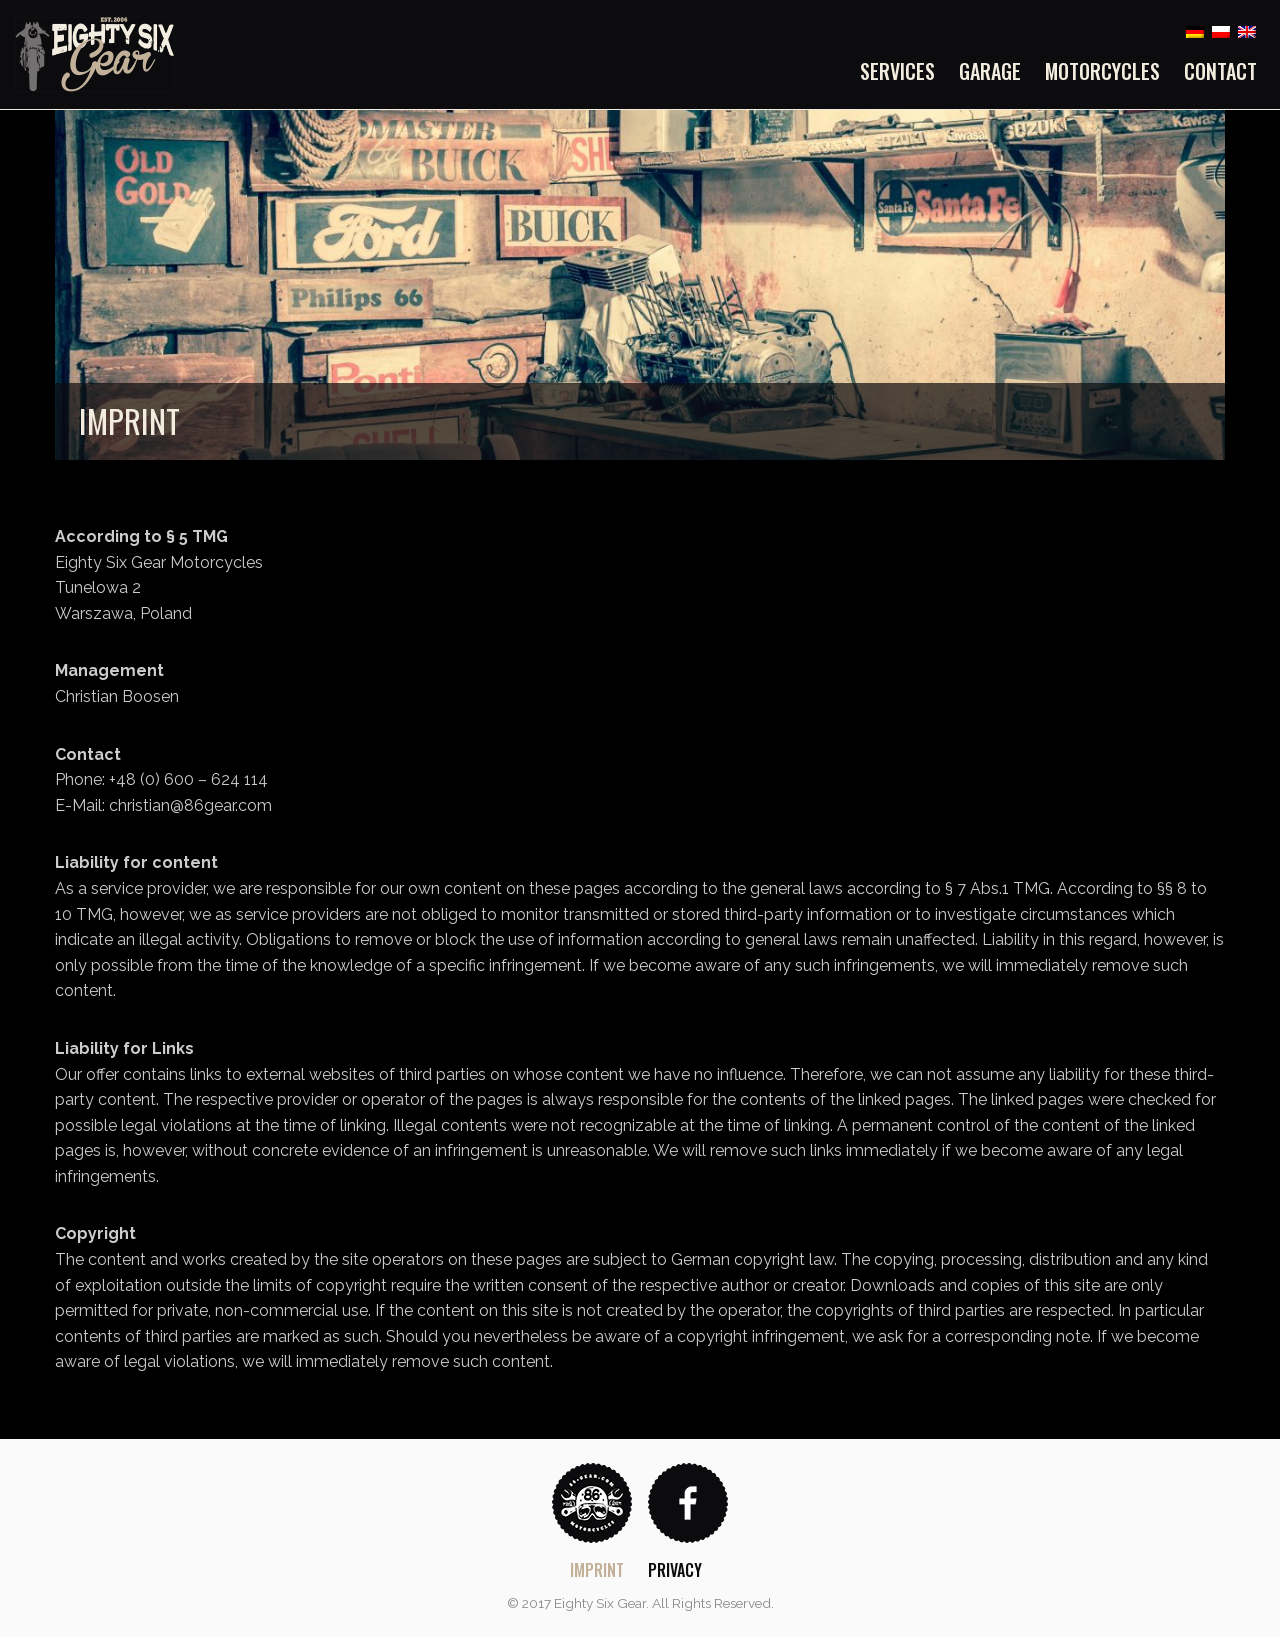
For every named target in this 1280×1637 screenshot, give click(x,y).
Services (897, 71)
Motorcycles (1102, 71)
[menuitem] (903, 71)
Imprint (597, 1570)
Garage (990, 71)
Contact (1220, 71)
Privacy (675, 1570)
